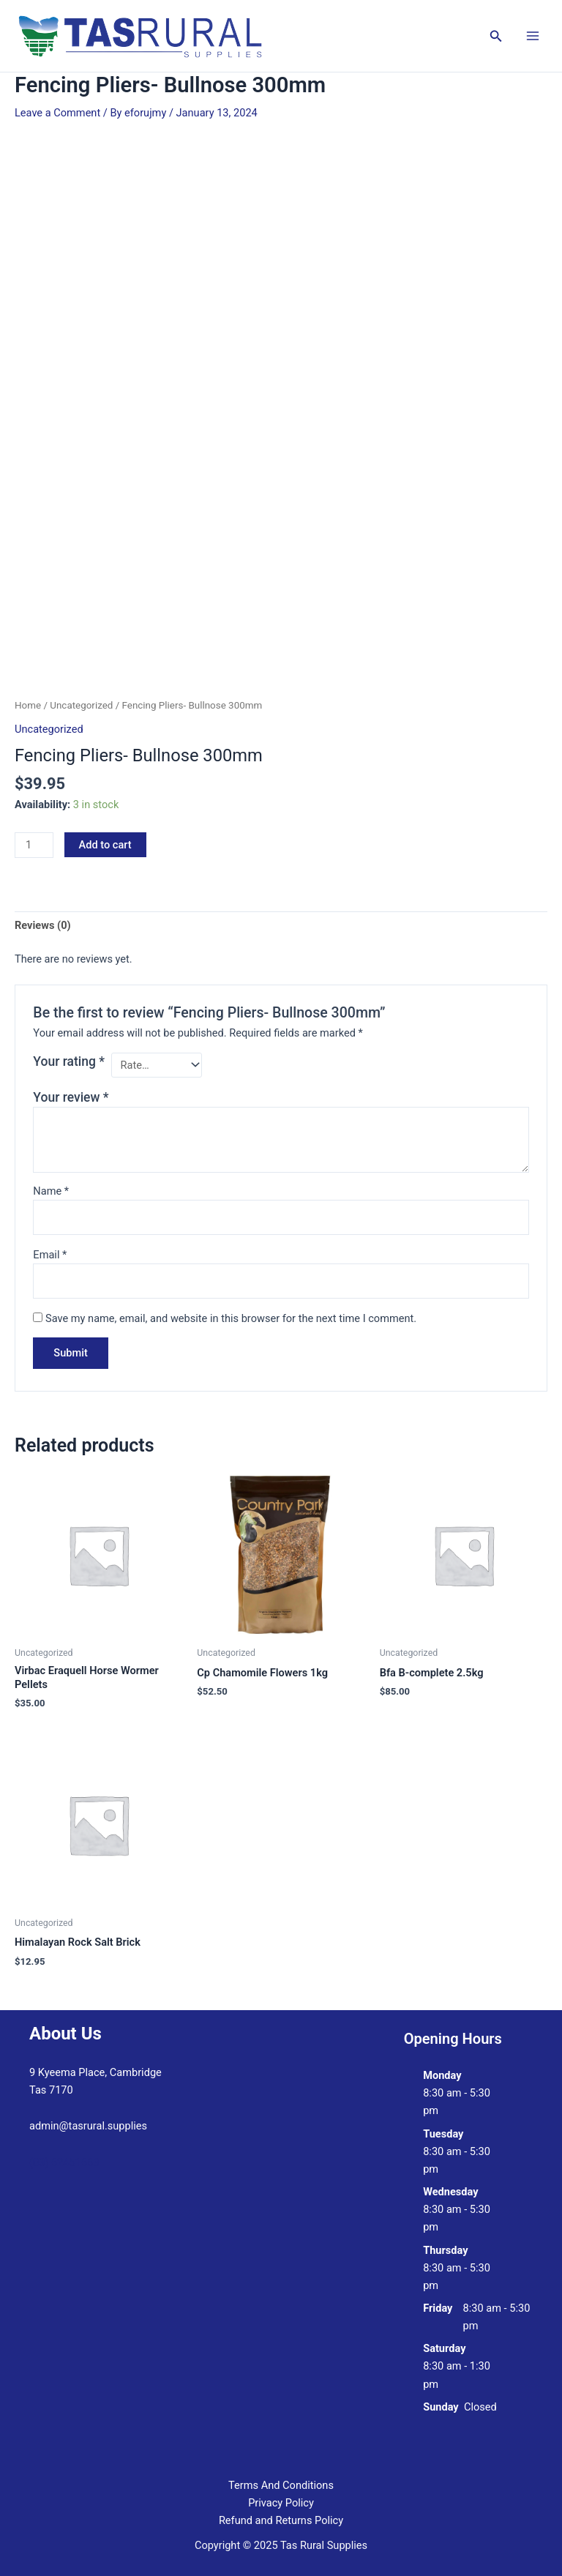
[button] (496, 36)
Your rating (69, 1061)
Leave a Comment (57, 112)
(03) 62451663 (64, 2162)
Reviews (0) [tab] (43, 925)
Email (50, 1254)
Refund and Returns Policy (281, 2520)
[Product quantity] (34, 845)
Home (28, 705)
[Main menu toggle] (532, 36)
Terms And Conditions (281, 2485)
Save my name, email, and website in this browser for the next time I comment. (230, 1318)
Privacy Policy (281, 2502)
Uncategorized (81, 705)
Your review (70, 1097)
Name (51, 1191)
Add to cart (105, 844)
